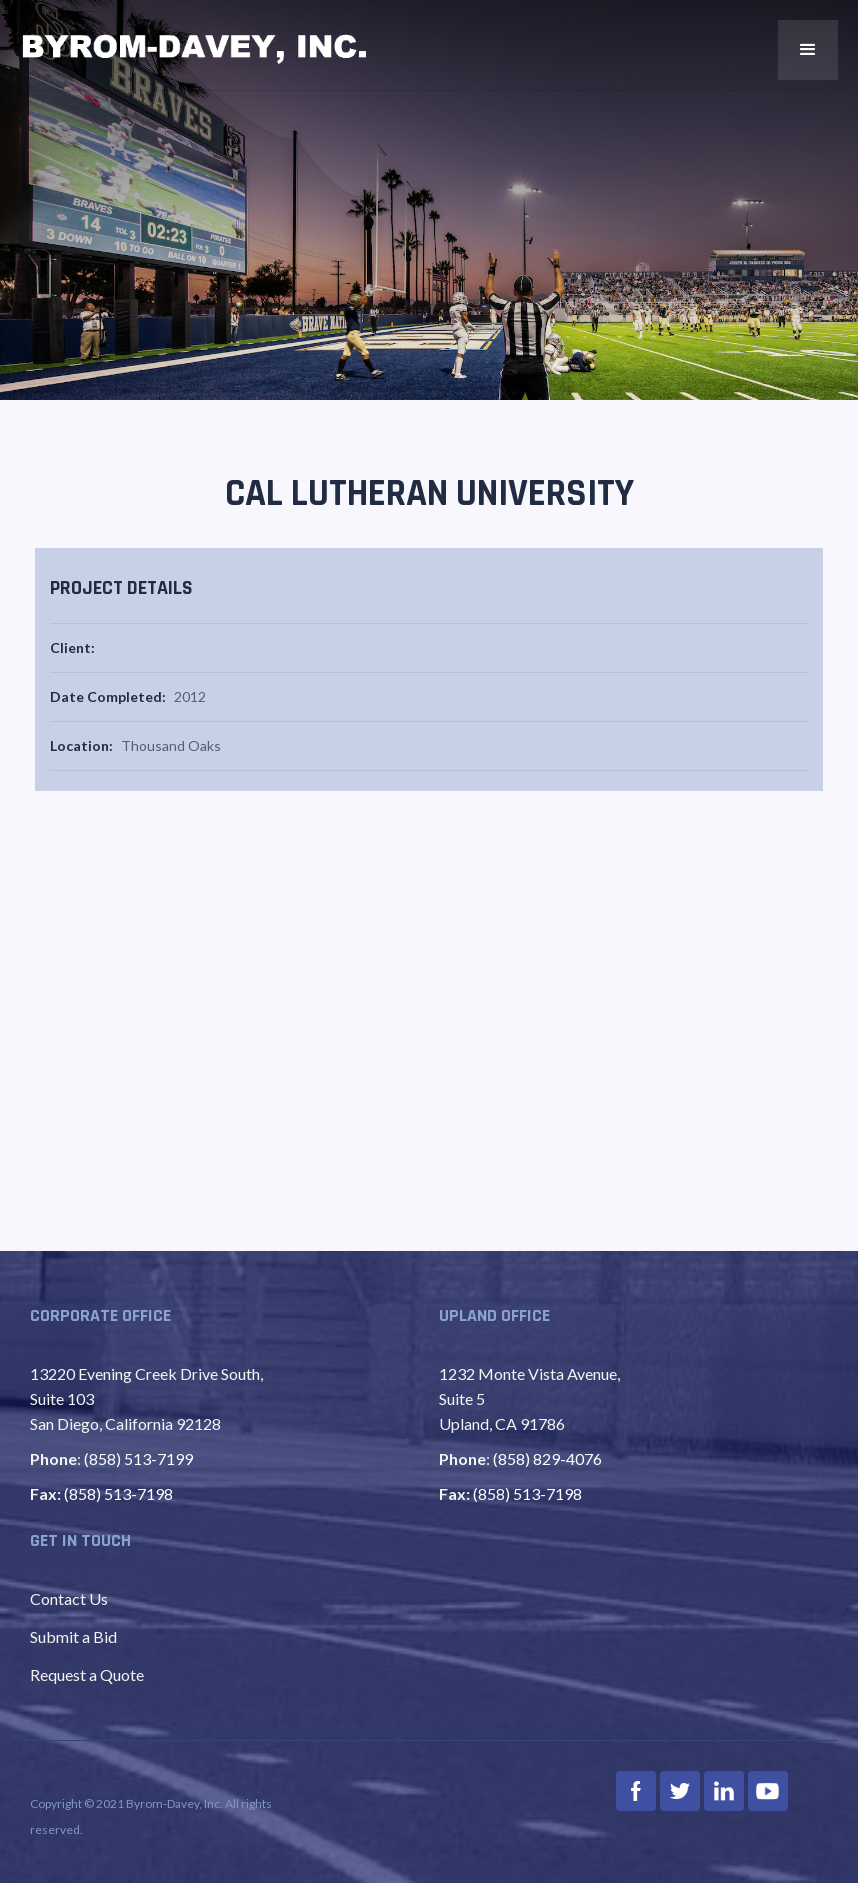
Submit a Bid (73, 1636)
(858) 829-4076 (547, 1458)
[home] (195, 48)
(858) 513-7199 (138, 1458)
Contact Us (69, 1598)
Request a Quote (87, 1674)
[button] (808, 50)
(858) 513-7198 (118, 1493)
